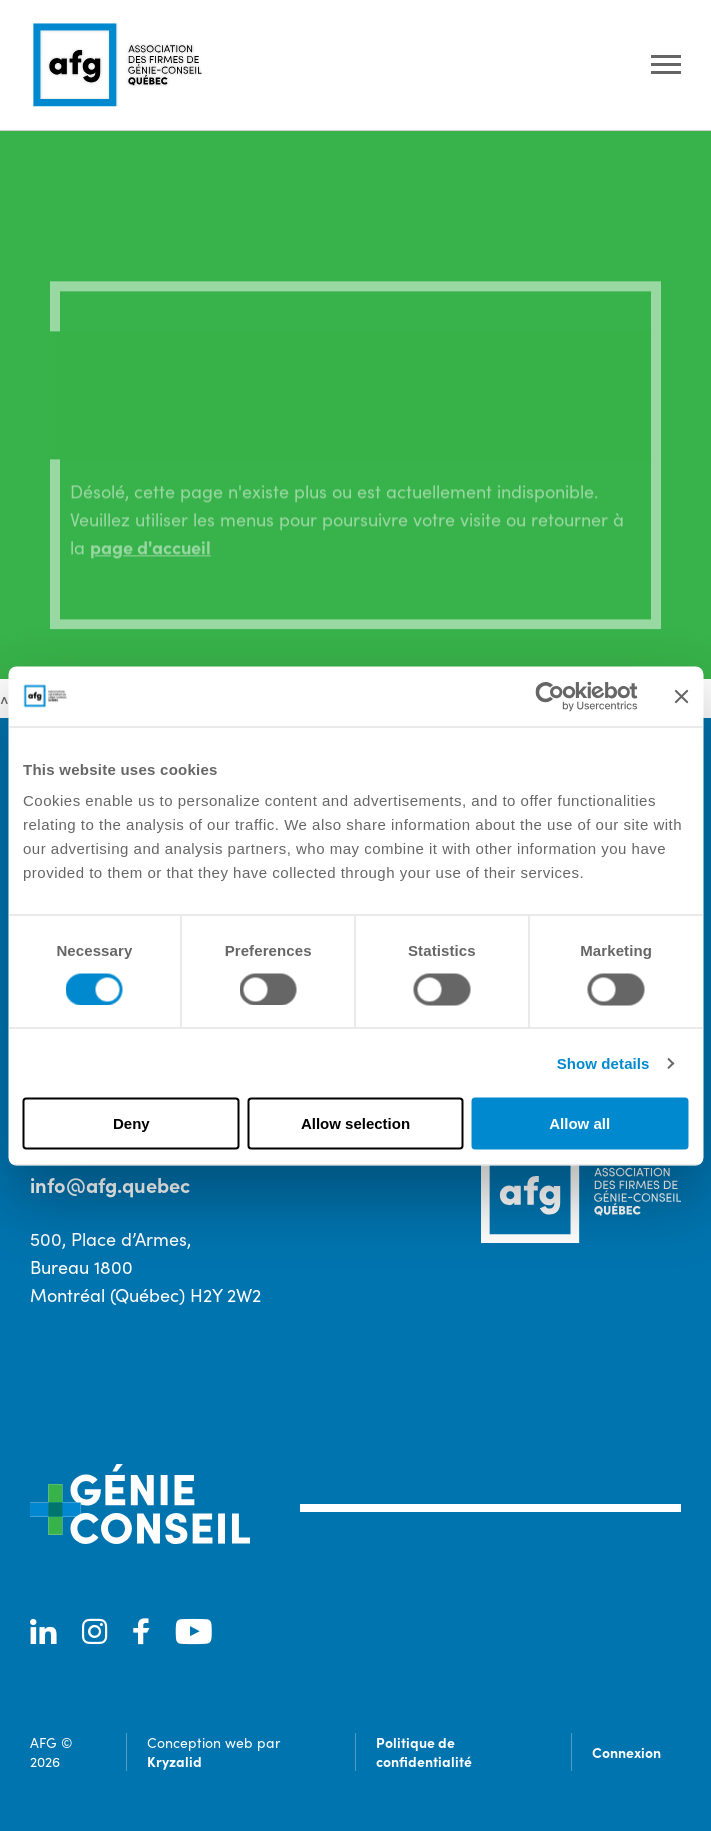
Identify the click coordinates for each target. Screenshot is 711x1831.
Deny (131, 1123)
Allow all (579, 1123)
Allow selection (355, 1123)
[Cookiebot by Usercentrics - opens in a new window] (549, 696)
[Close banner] (681, 696)
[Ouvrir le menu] (666, 65)
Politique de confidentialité (424, 1751)
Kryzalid (174, 1761)
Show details (603, 1062)
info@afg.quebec (110, 1184)
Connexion (626, 1752)
